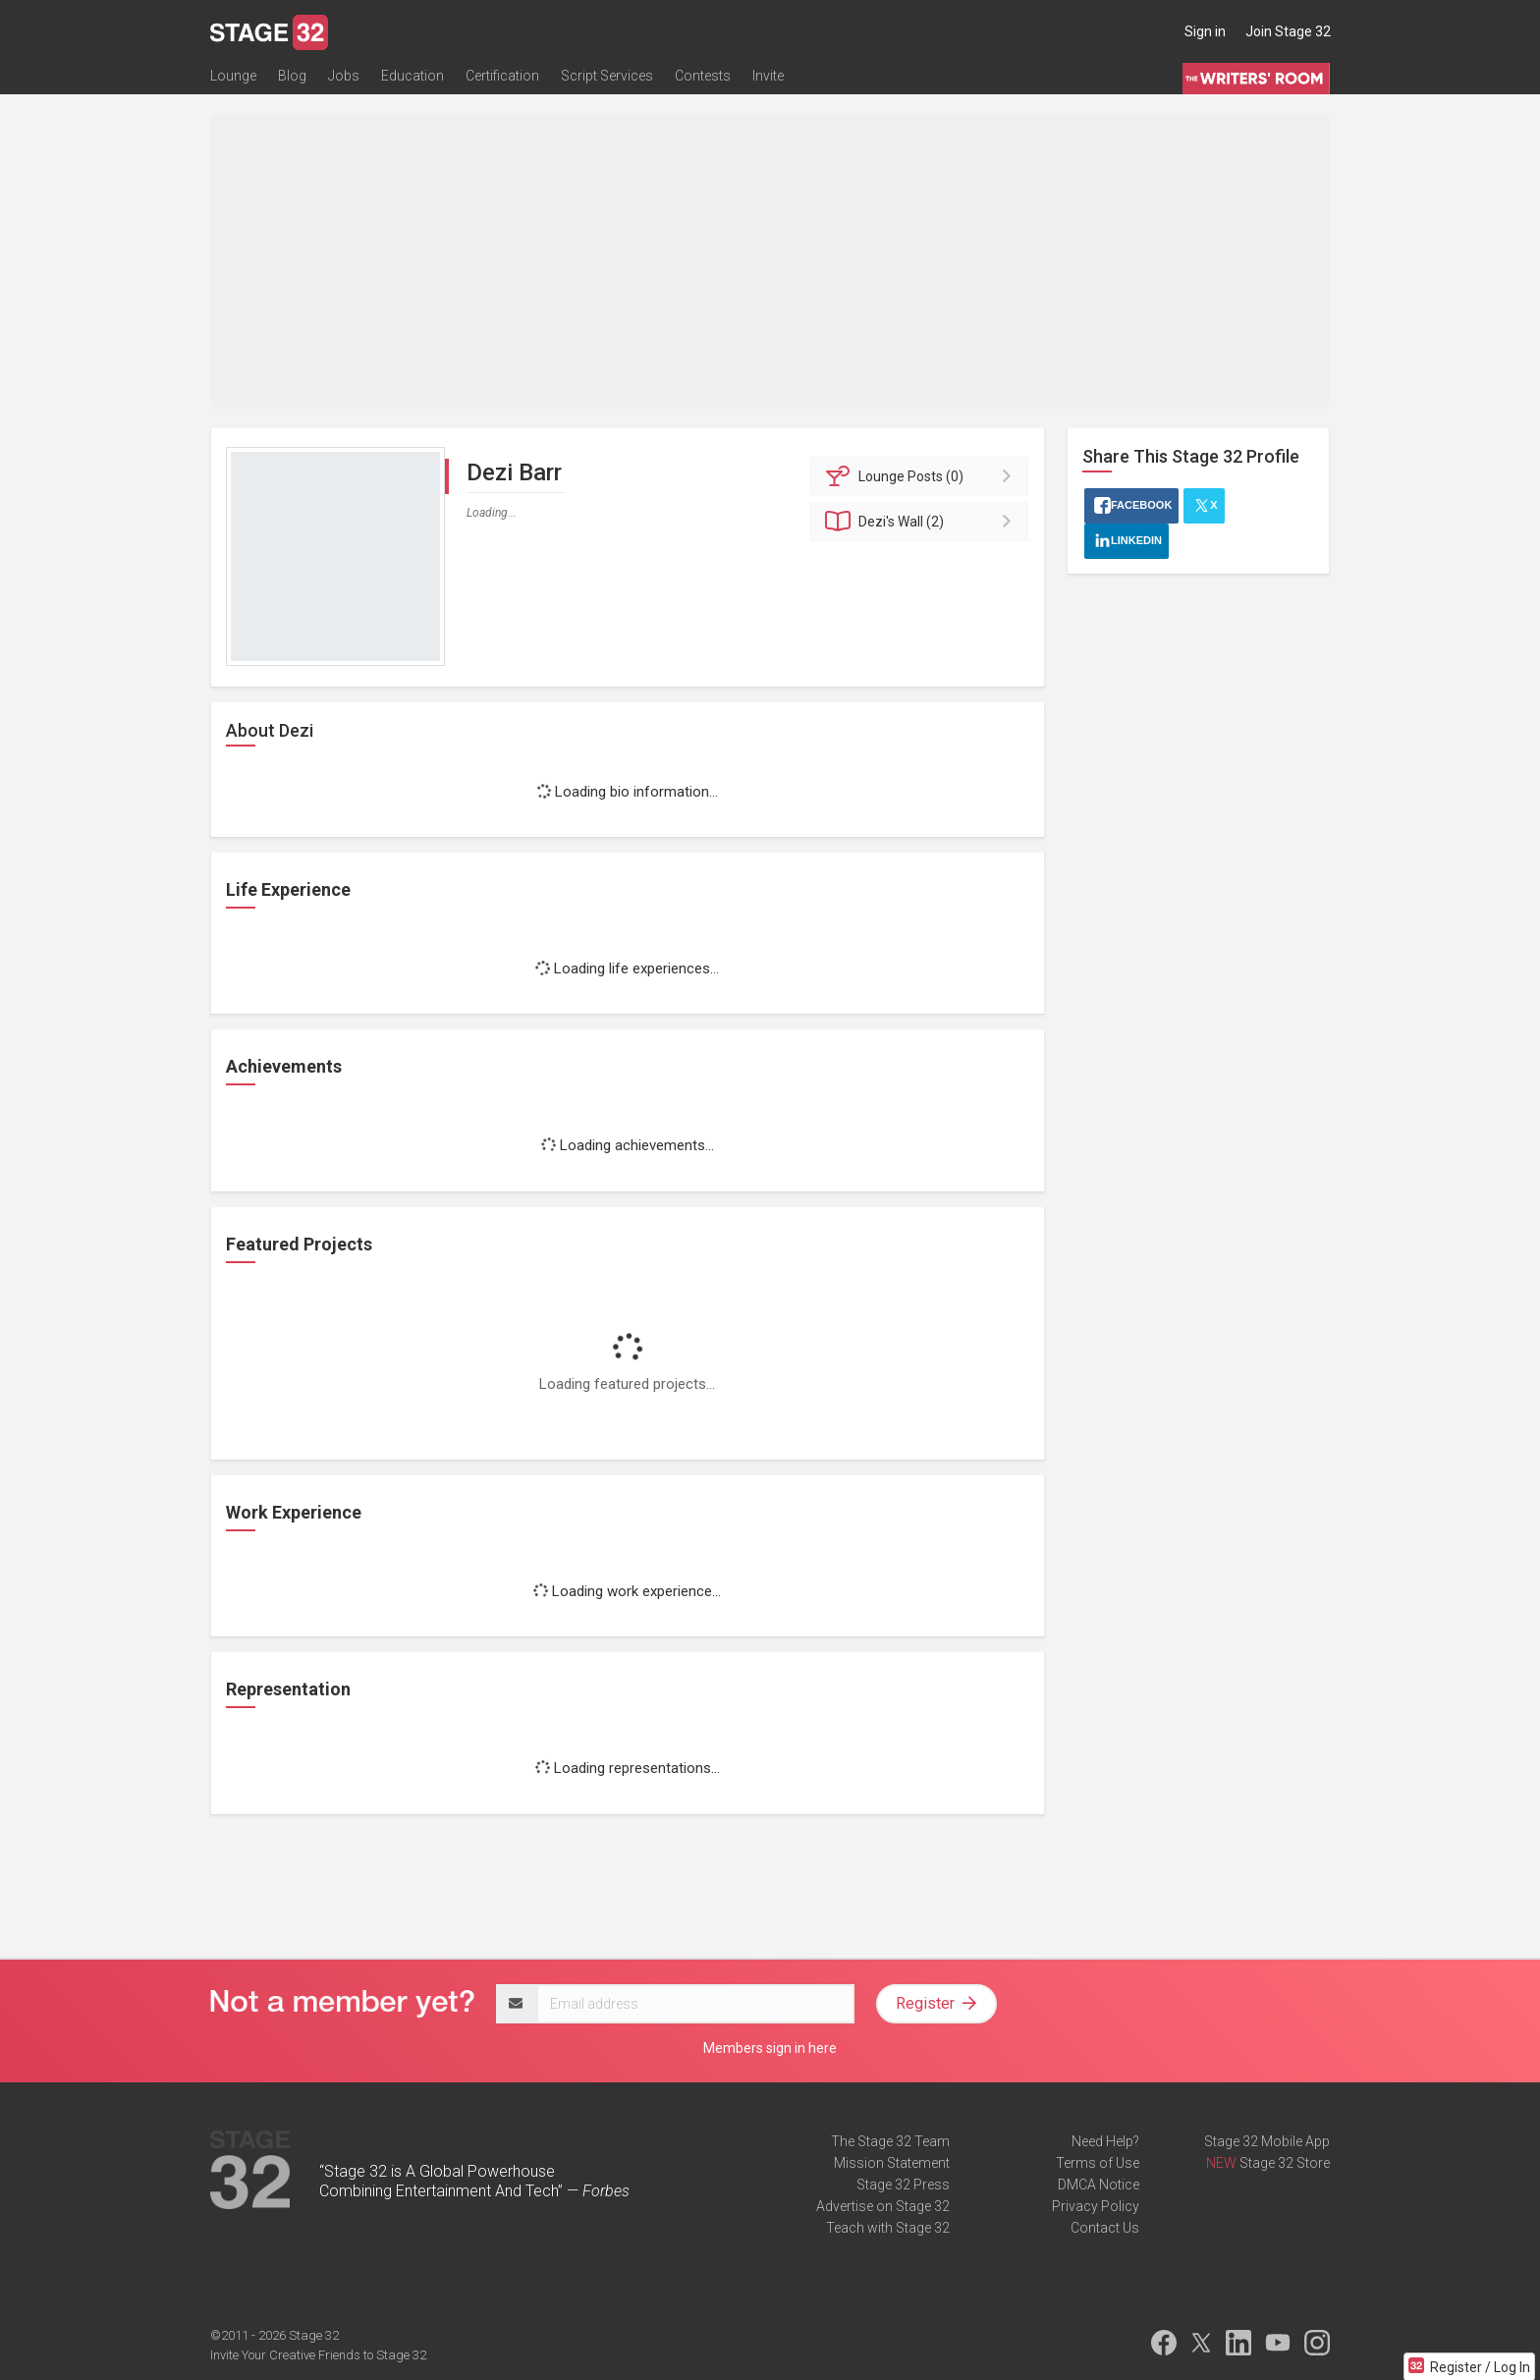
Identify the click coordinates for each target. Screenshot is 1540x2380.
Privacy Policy (1095, 2206)
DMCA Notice (1098, 2184)
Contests (703, 75)
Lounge (233, 75)
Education (412, 75)
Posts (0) (922, 476)
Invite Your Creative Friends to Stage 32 (318, 2355)
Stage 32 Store (1284, 2163)
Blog (292, 75)
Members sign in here (770, 2048)
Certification (502, 75)
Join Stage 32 (1288, 31)
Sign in (1205, 31)
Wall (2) (922, 521)
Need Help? (1105, 2141)
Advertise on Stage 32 (883, 2206)
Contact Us (1105, 2228)
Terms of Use (1097, 2163)
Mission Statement (892, 2163)
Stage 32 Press (903, 2184)
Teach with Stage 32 (888, 2228)
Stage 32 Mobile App (1267, 2141)
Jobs (343, 75)
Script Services (607, 75)
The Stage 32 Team (890, 2141)
